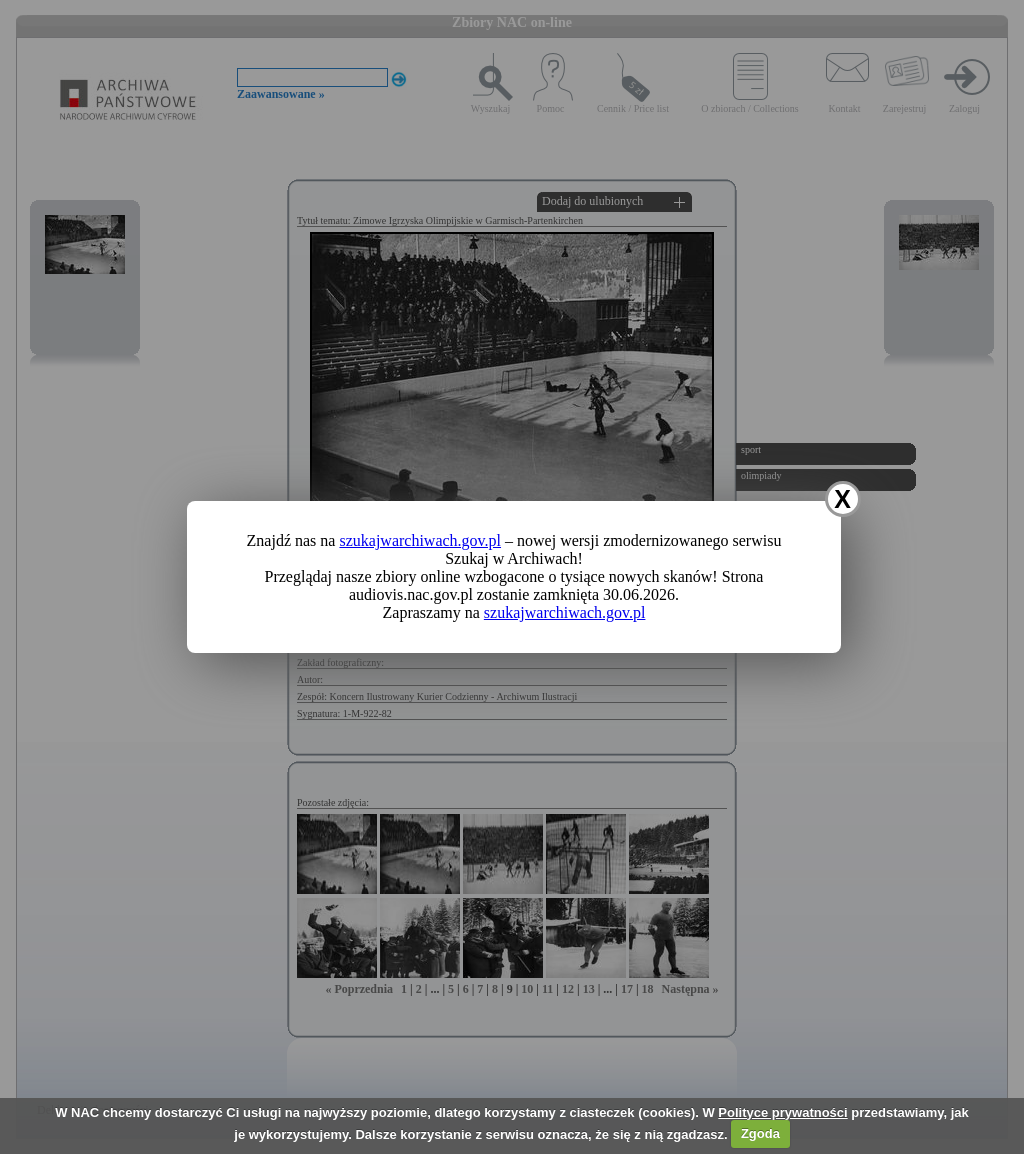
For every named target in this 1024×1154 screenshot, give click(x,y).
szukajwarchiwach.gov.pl (420, 540)
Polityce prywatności (782, 1112)
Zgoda (760, 1133)
